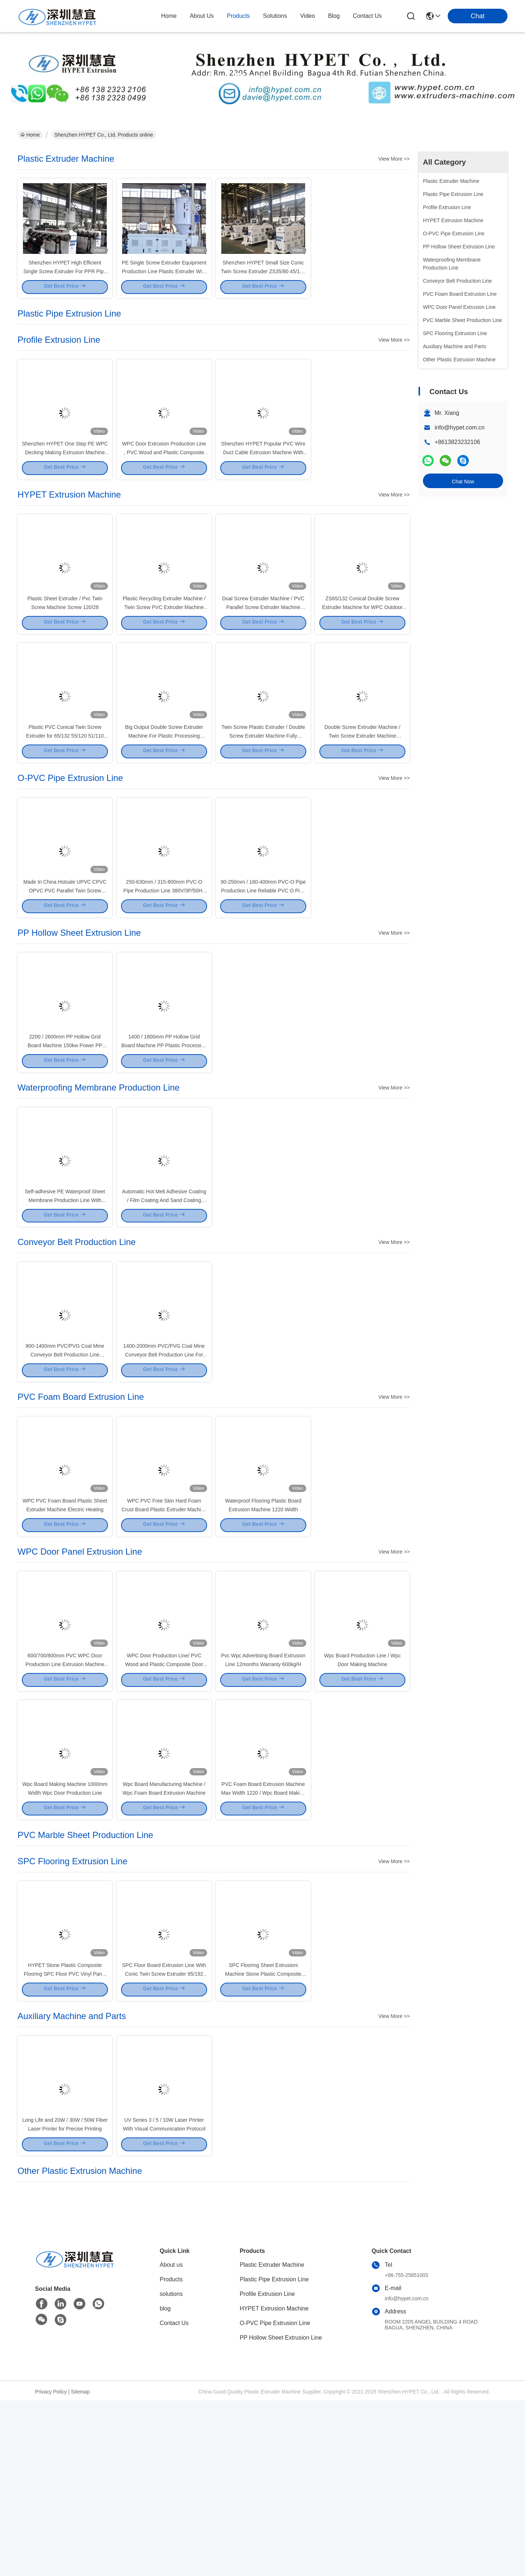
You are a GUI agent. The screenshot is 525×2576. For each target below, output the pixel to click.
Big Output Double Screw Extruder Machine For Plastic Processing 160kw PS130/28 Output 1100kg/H (164, 789)
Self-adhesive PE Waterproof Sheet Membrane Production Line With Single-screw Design (65, 1293)
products (238, 16)
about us (202, 16)
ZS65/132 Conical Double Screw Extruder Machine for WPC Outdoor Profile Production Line (362, 647)
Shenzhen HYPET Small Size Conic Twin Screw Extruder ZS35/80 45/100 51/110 (263, 284)
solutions (275, 16)
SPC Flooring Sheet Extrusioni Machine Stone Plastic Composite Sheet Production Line (263, 2135)
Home (169, 16)
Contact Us (174, 2499)
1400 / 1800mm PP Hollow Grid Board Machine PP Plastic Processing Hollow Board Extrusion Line (164, 1125)
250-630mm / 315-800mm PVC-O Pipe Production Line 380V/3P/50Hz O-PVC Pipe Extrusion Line (164, 957)
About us (171, 2440)
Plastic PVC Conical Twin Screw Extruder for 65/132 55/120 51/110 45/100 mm (65, 789)
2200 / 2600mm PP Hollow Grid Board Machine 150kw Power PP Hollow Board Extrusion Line (65, 1125)
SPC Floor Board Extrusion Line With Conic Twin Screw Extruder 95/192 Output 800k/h (164, 2135)
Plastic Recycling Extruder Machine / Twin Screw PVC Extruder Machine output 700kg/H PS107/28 (163, 647)
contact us (367, 16)
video (307, 16)
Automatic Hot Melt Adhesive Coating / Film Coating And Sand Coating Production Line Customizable (164, 1293)
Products (171, 2455)
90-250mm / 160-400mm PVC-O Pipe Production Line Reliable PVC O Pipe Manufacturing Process (263, 957)
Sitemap (80, 2567)
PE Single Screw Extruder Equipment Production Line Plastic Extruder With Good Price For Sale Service (164, 284)
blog (334, 16)
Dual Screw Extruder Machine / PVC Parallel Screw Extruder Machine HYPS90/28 (263, 647)
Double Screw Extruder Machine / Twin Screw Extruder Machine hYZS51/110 (362, 789)
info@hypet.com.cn (460, 427)
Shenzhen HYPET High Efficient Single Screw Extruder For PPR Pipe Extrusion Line (64, 284)
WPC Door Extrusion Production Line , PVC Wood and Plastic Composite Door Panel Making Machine (164, 478)
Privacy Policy (51, 2567)
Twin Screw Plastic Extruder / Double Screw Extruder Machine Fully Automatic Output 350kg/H (263, 789)
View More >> (394, 159)
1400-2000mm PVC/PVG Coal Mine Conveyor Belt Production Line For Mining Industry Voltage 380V (164, 1462)
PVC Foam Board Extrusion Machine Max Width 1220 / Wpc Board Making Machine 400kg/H (263, 1940)
